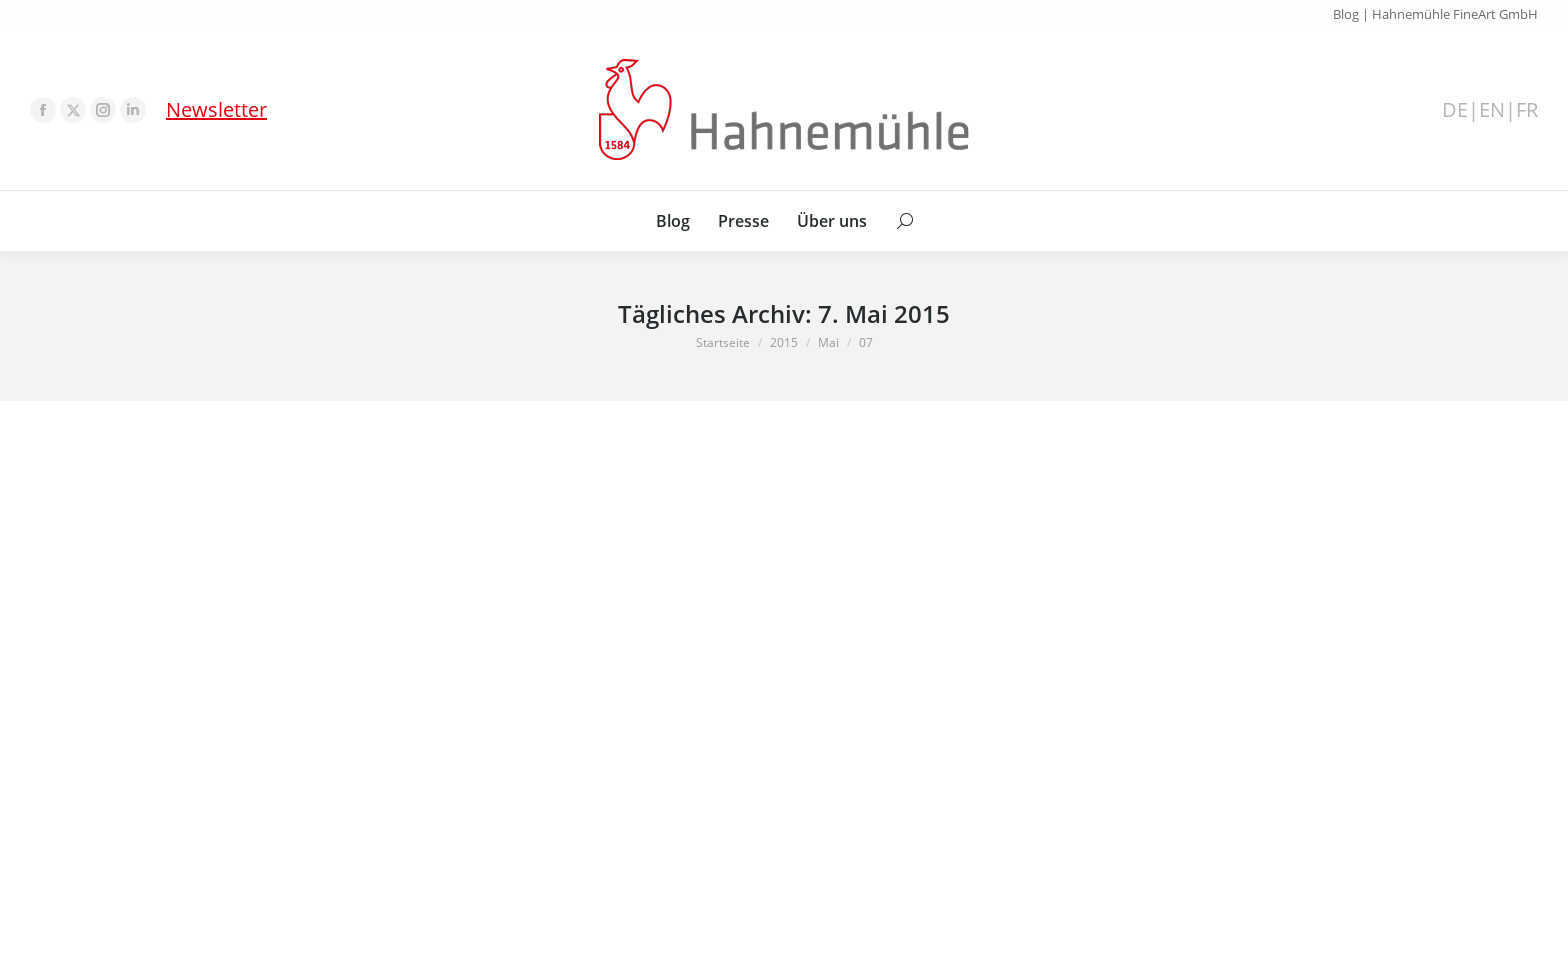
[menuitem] (673, 221)
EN (1492, 110)
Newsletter (216, 109)
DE (1455, 110)
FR (1527, 110)
